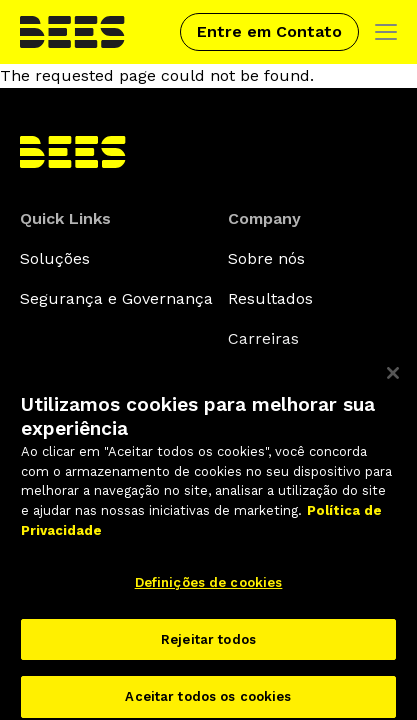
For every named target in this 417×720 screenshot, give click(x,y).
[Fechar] (393, 380)
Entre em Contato (269, 31)
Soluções (55, 258)
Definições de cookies (209, 589)
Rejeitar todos (208, 646)
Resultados (270, 298)
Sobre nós (266, 258)
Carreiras (263, 338)
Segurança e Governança (116, 298)
